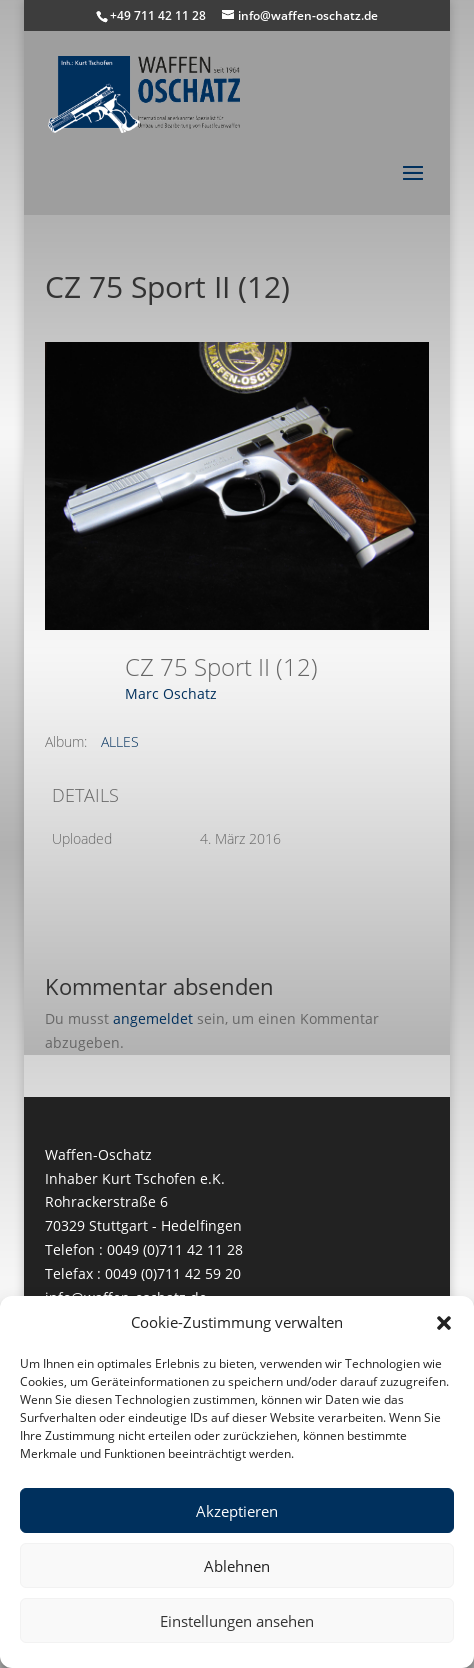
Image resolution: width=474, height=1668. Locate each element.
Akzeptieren (237, 1511)
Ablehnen (237, 1566)
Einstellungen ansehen (237, 1621)
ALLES (120, 741)
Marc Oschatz (171, 693)
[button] (444, 1323)
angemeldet (153, 1018)
